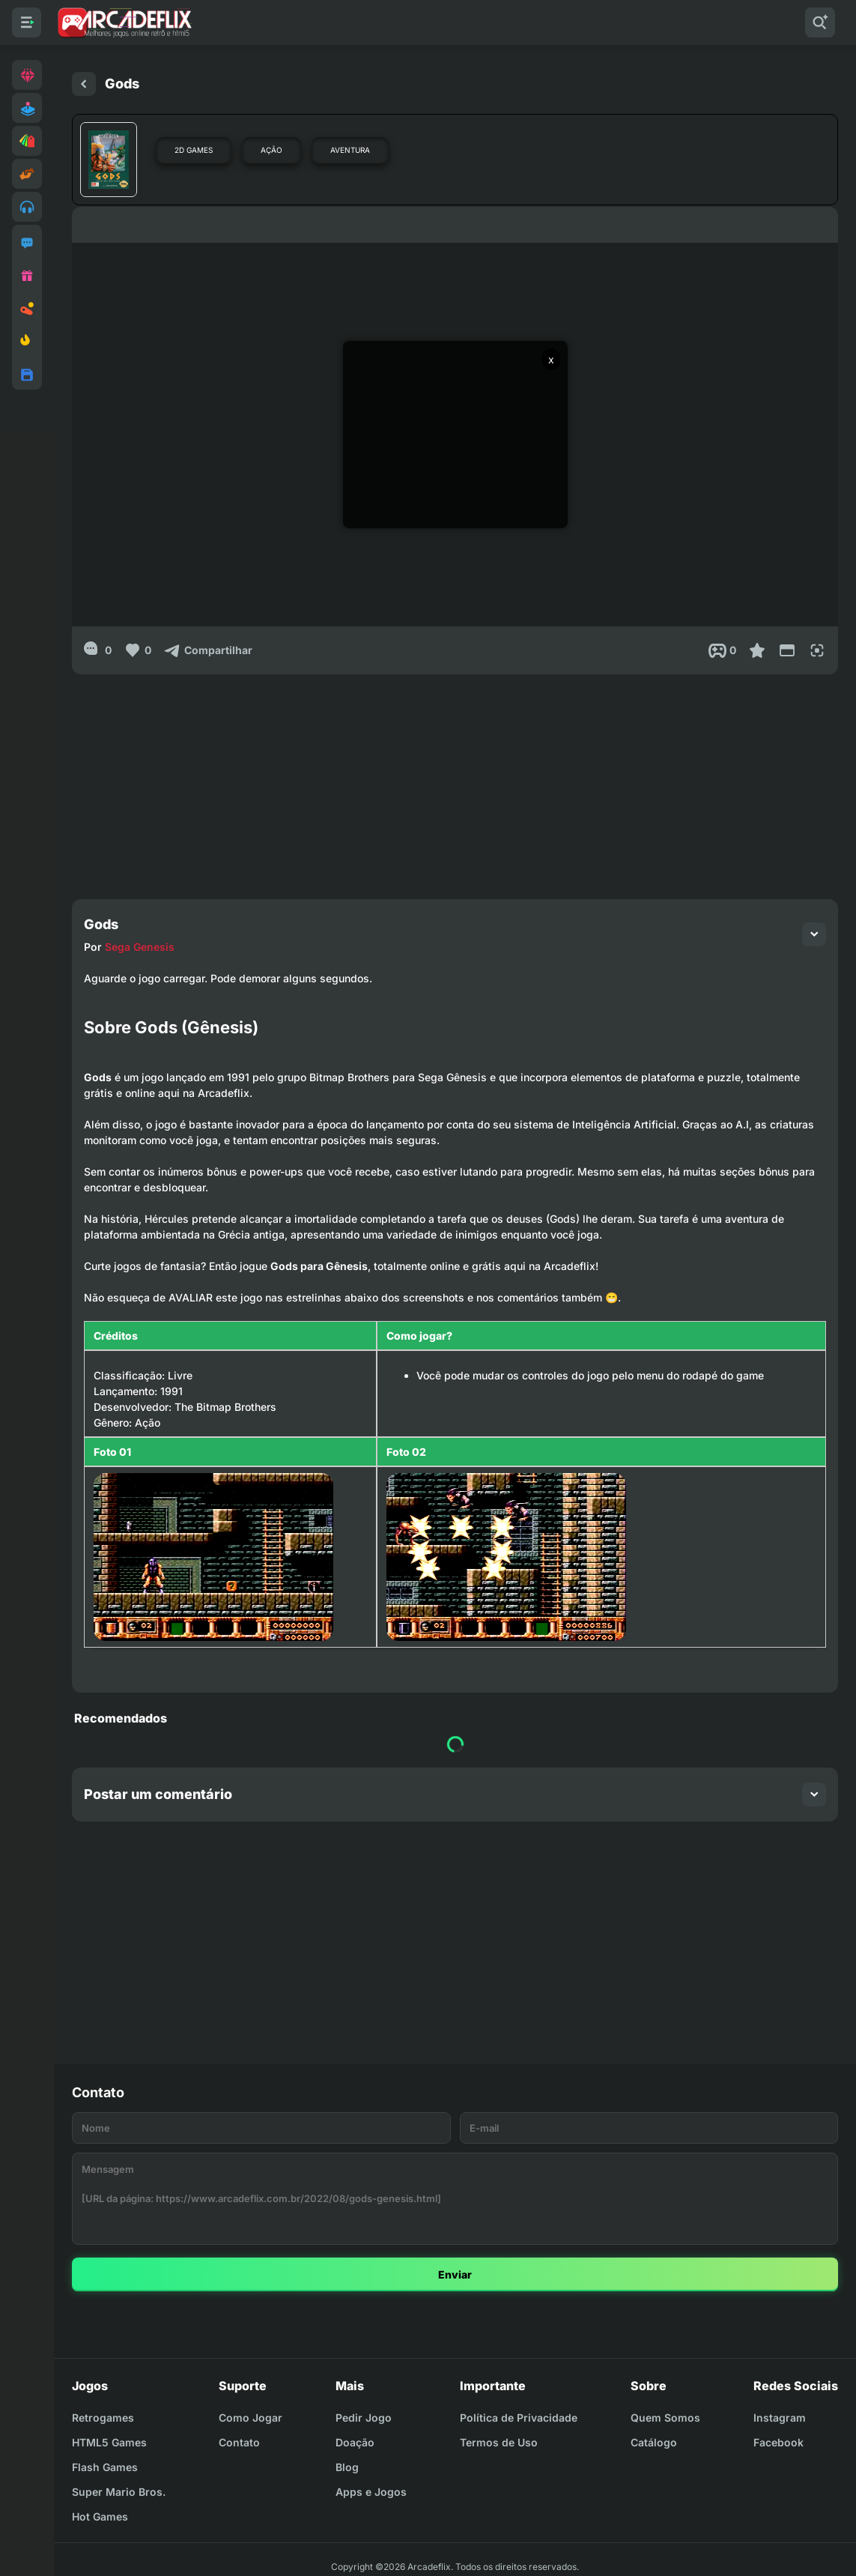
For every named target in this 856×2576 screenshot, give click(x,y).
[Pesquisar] (820, 22)
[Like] (137, 650)
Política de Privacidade (518, 2417)
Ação (271, 149)
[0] (98, 650)
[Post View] (722, 650)
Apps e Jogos (371, 2491)
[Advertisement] (455, 779)
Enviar (455, 2274)
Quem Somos (665, 2417)
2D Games (193, 149)
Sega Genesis (139, 946)
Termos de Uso (499, 2442)
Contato (239, 2442)
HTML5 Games (109, 2442)
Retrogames (103, 2417)
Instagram (779, 2417)
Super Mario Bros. (119, 2491)
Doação (355, 2442)
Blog (347, 2467)
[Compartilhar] (207, 650)
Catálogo (654, 2442)
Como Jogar (250, 2417)
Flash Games (105, 2467)
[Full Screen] (817, 650)
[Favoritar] (757, 650)
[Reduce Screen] (787, 650)
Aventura (350, 149)
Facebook (778, 2442)
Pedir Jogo (364, 2417)
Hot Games (100, 2516)
